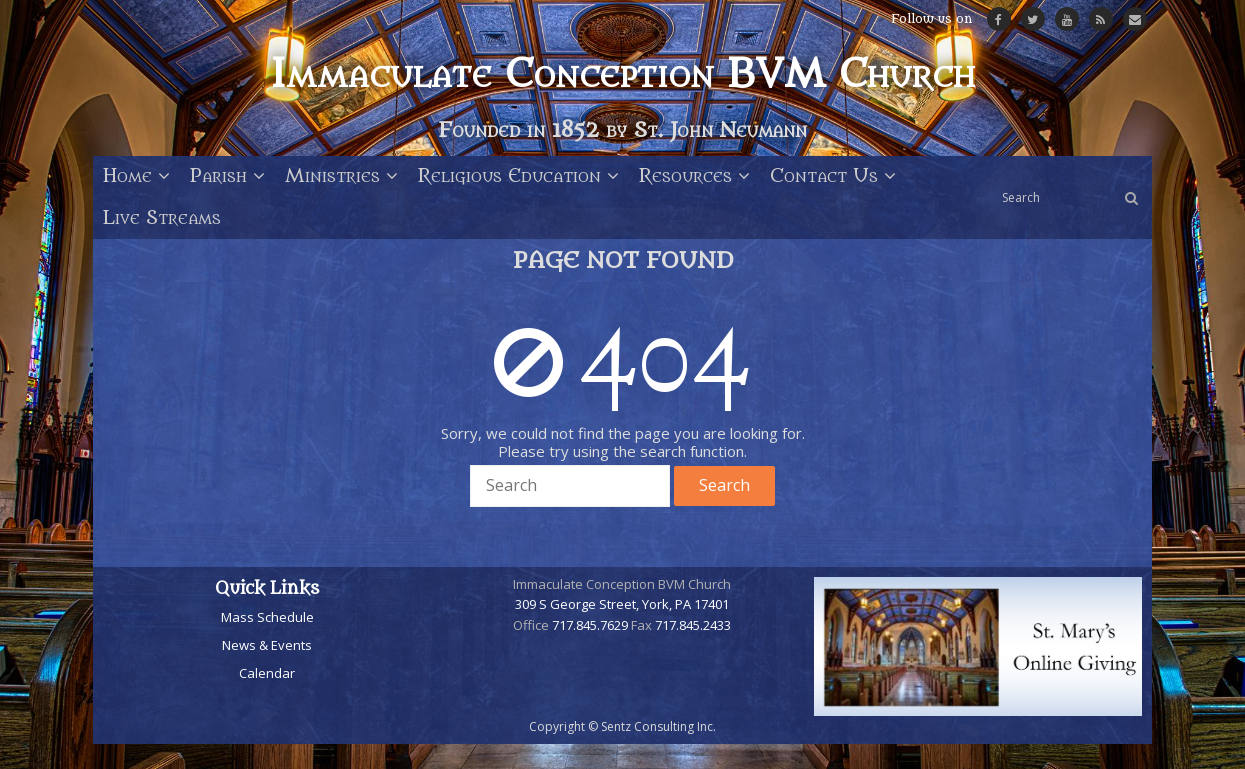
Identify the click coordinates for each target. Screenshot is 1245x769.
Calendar (267, 673)
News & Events (267, 645)
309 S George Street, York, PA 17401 (622, 604)
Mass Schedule (267, 617)
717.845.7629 (590, 625)
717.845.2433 (693, 625)
